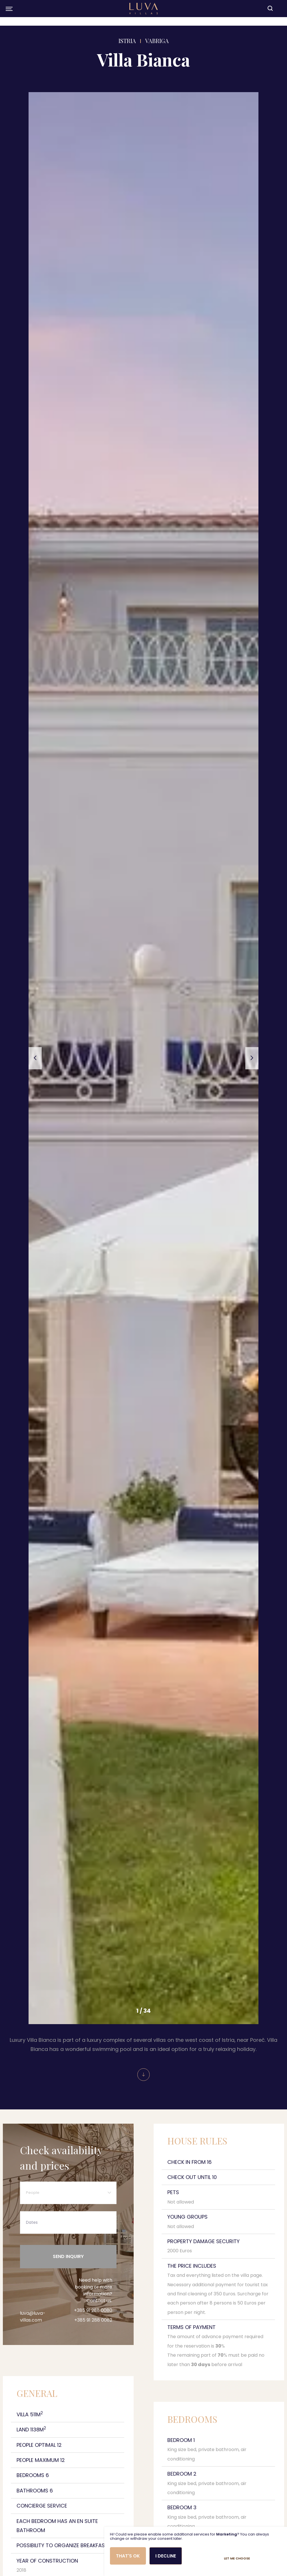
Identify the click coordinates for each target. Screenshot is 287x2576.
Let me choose (267, 2558)
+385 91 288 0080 (93, 2328)
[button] (35, 1058)
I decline (168, 2556)
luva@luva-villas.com (32, 2334)
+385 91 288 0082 (93, 2338)
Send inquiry (68, 2272)
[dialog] (195, 2551)
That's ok (128, 2556)
